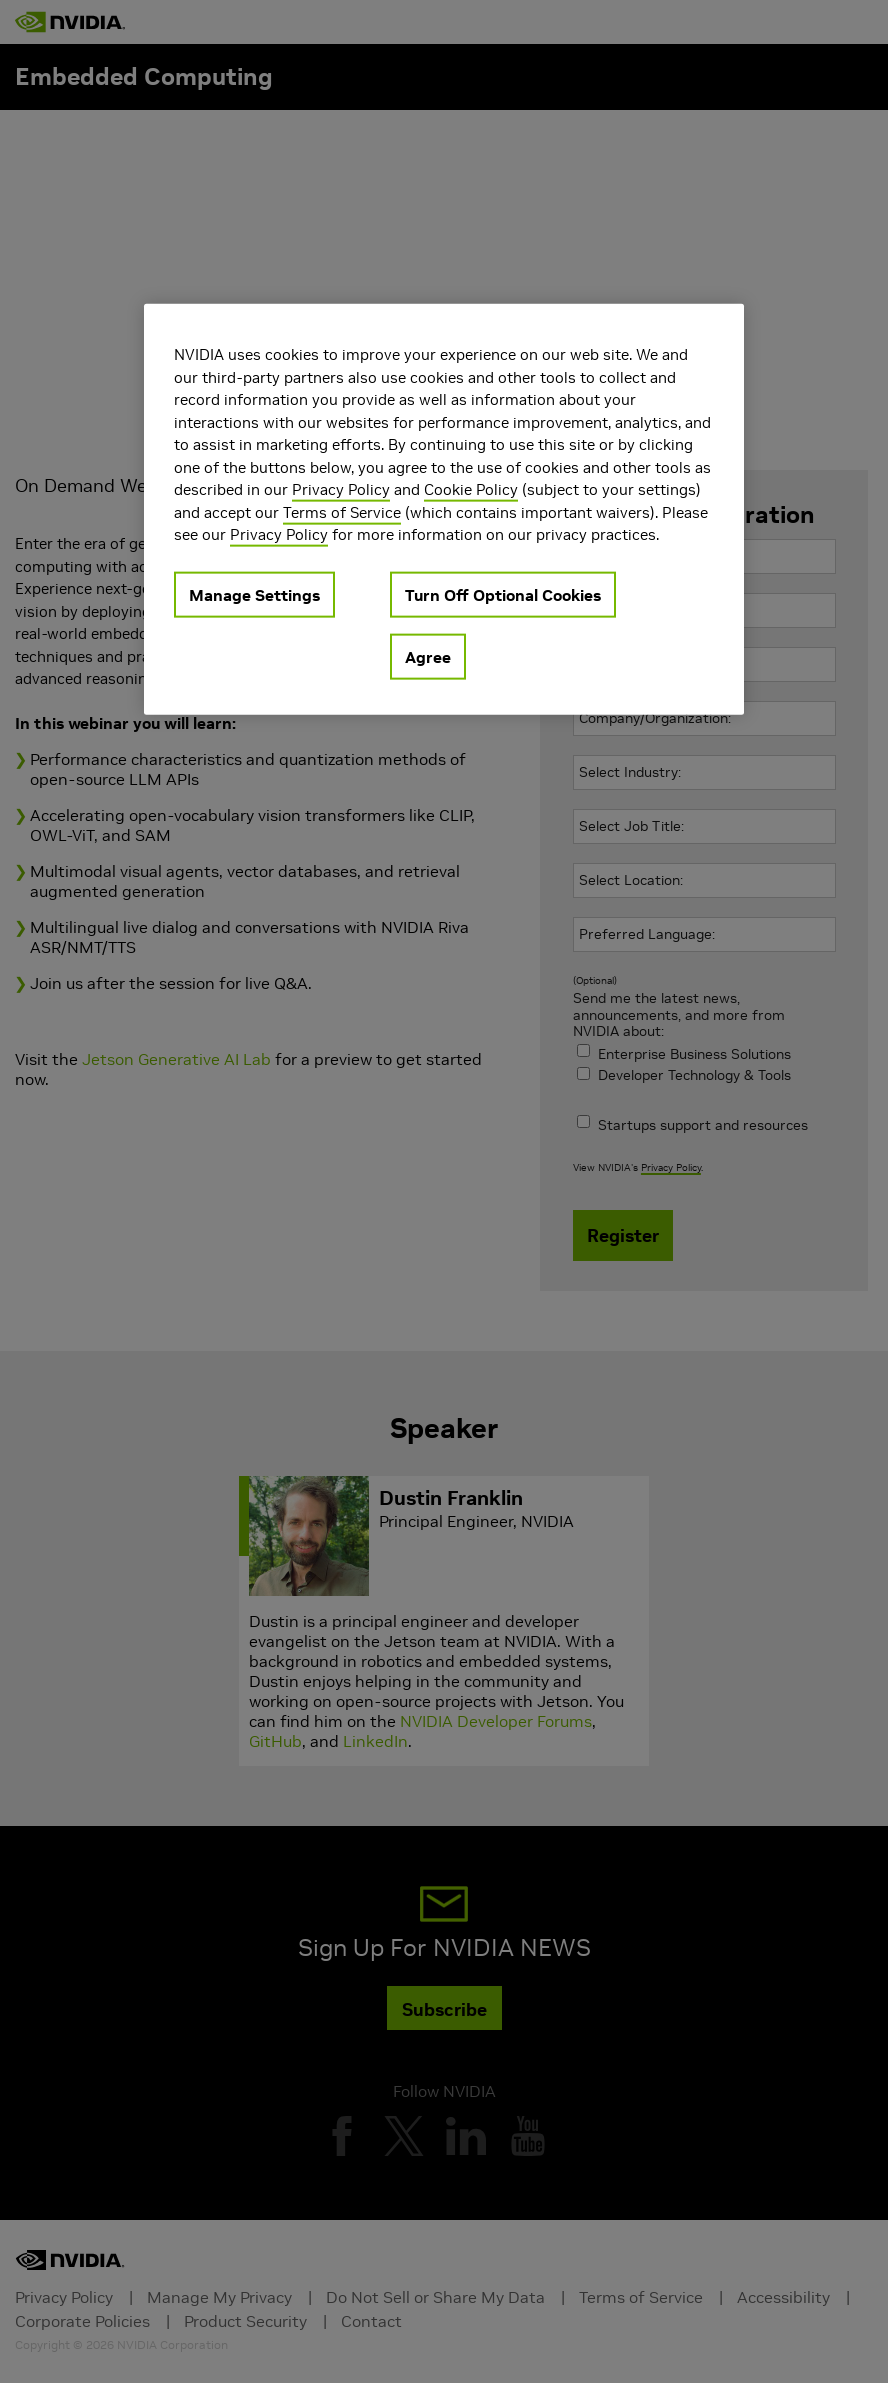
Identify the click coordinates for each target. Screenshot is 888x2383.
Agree (428, 657)
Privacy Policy (341, 489)
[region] (444, 509)
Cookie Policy (471, 489)
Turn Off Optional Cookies (503, 595)
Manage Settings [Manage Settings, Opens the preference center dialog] (254, 595)
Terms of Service (342, 512)
